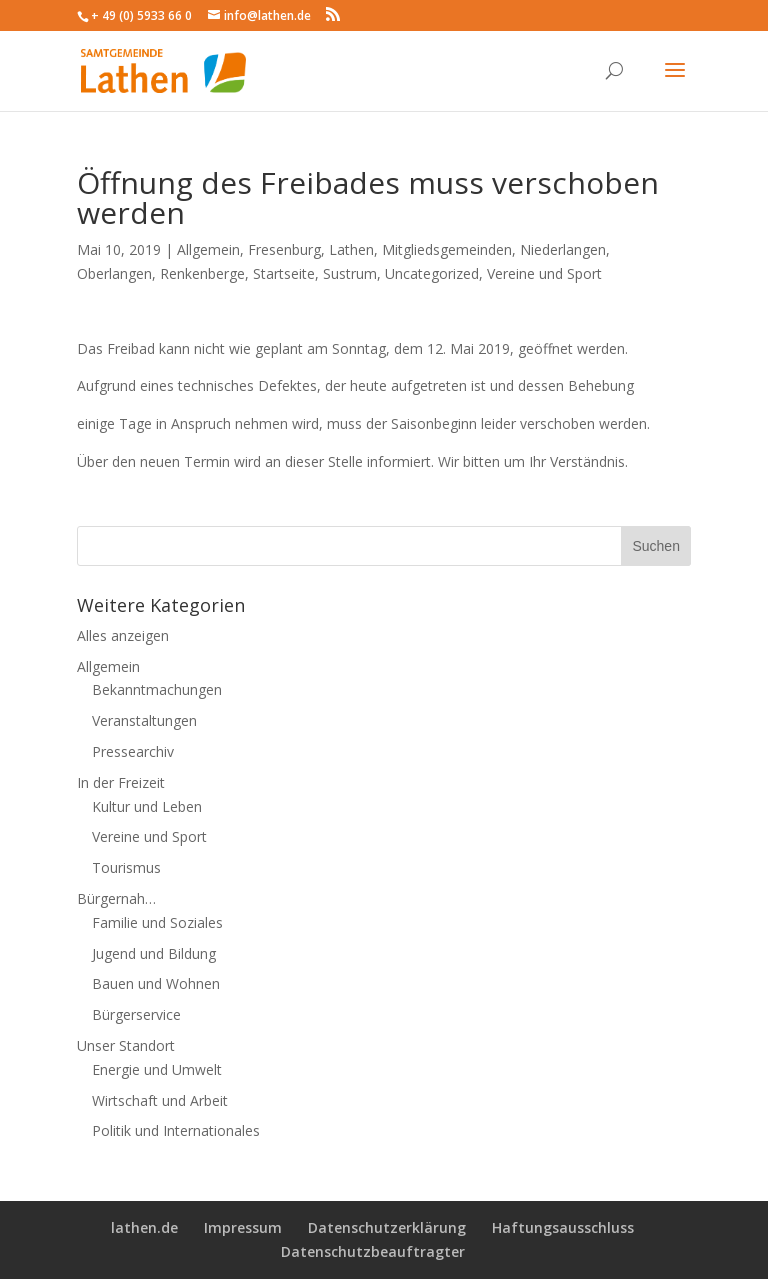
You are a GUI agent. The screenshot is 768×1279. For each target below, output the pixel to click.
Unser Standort (126, 1045)
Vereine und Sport (544, 273)
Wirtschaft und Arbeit (160, 1100)
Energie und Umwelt (157, 1069)
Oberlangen (114, 273)
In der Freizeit (121, 782)
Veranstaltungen (144, 720)
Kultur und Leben (147, 806)
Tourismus (126, 867)
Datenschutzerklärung (387, 1227)
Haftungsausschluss (563, 1227)
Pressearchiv (133, 751)
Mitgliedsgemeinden (447, 249)
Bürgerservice (136, 1014)
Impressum (243, 1227)
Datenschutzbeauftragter (373, 1251)
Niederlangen (563, 249)
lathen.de (144, 1227)
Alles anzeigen (123, 635)
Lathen (351, 249)
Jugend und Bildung (154, 953)
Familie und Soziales (157, 922)
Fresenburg (284, 249)
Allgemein (208, 249)
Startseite (284, 273)
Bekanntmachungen (157, 689)
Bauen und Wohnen (156, 983)
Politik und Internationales (176, 1130)
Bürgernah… (116, 898)
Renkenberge (202, 273)
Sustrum (350, 273)
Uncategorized (432, 273)
